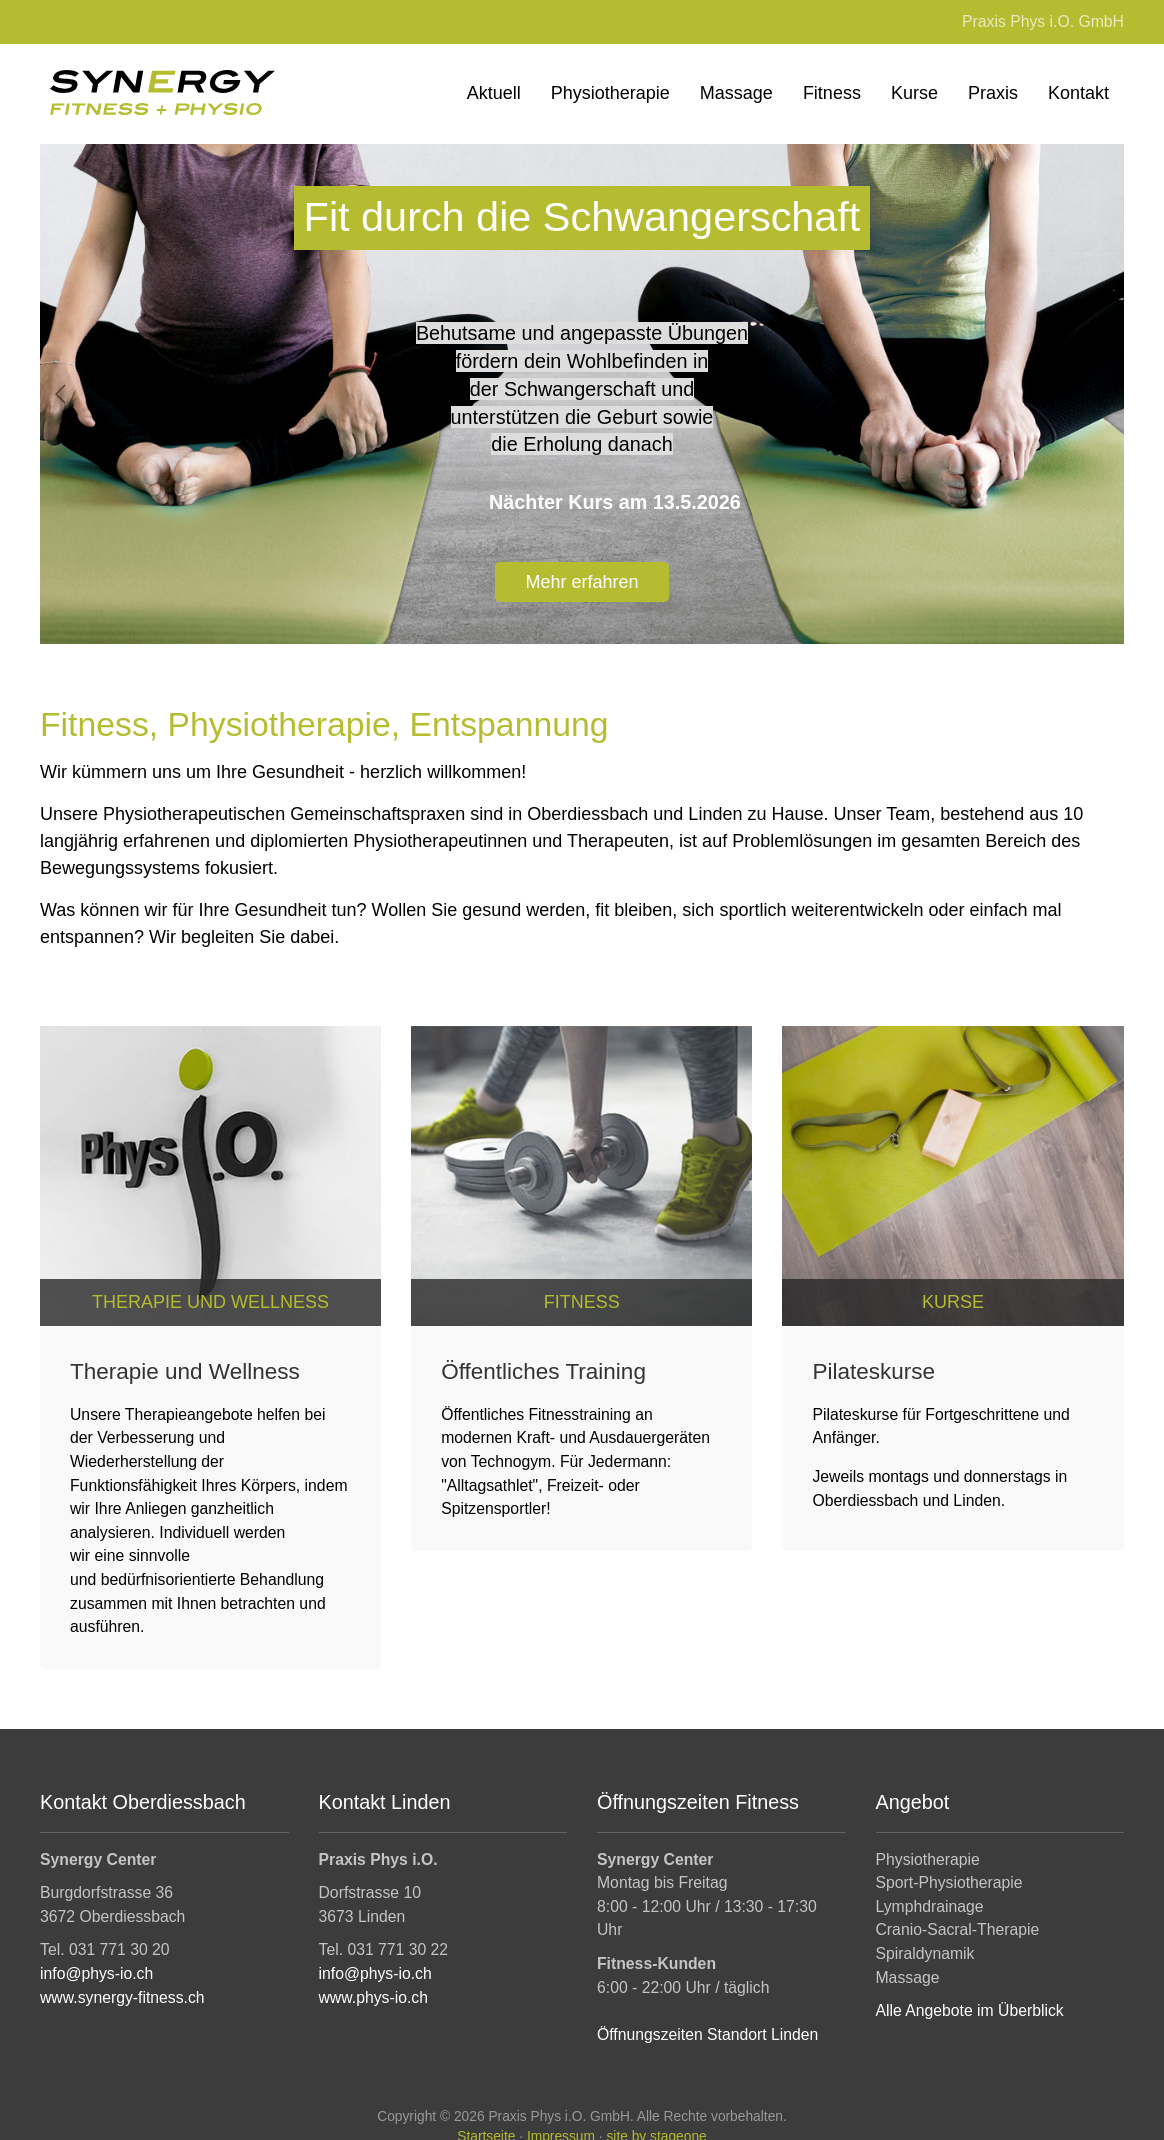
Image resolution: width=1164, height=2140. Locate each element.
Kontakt (1078, 93)
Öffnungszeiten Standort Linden (707, 2034)
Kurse (914, 93)
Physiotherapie (610, 93)
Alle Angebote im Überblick (970, 2011)
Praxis (993, 93)
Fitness (832, 93)
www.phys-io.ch (373, 1997)
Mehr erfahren (581, 581)
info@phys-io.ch (96, 1973)
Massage (736, 93)
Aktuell (494, 93)
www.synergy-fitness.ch (122, 1997)
